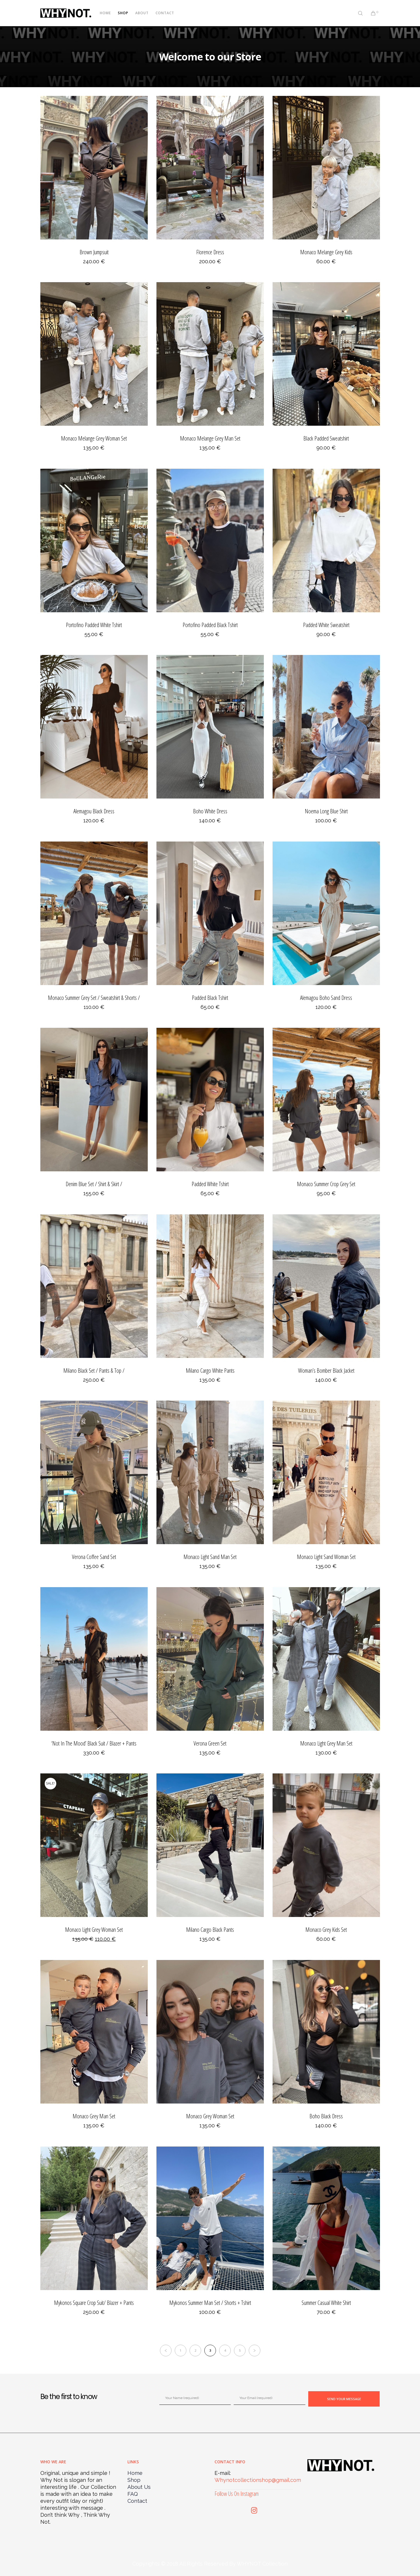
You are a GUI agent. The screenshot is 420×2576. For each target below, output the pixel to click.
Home (135, 2473)
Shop (133, 2480)
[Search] (356, 13)
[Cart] (369, 13)
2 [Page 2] (195, 2350)
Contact (137, 2501)
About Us (139, 2487)
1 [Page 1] (180, 2350)
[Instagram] (253, 2509)
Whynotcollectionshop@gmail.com (257, 2480)
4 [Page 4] (225, 2350)
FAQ (132, 2494)
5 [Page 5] (240, 2350)
